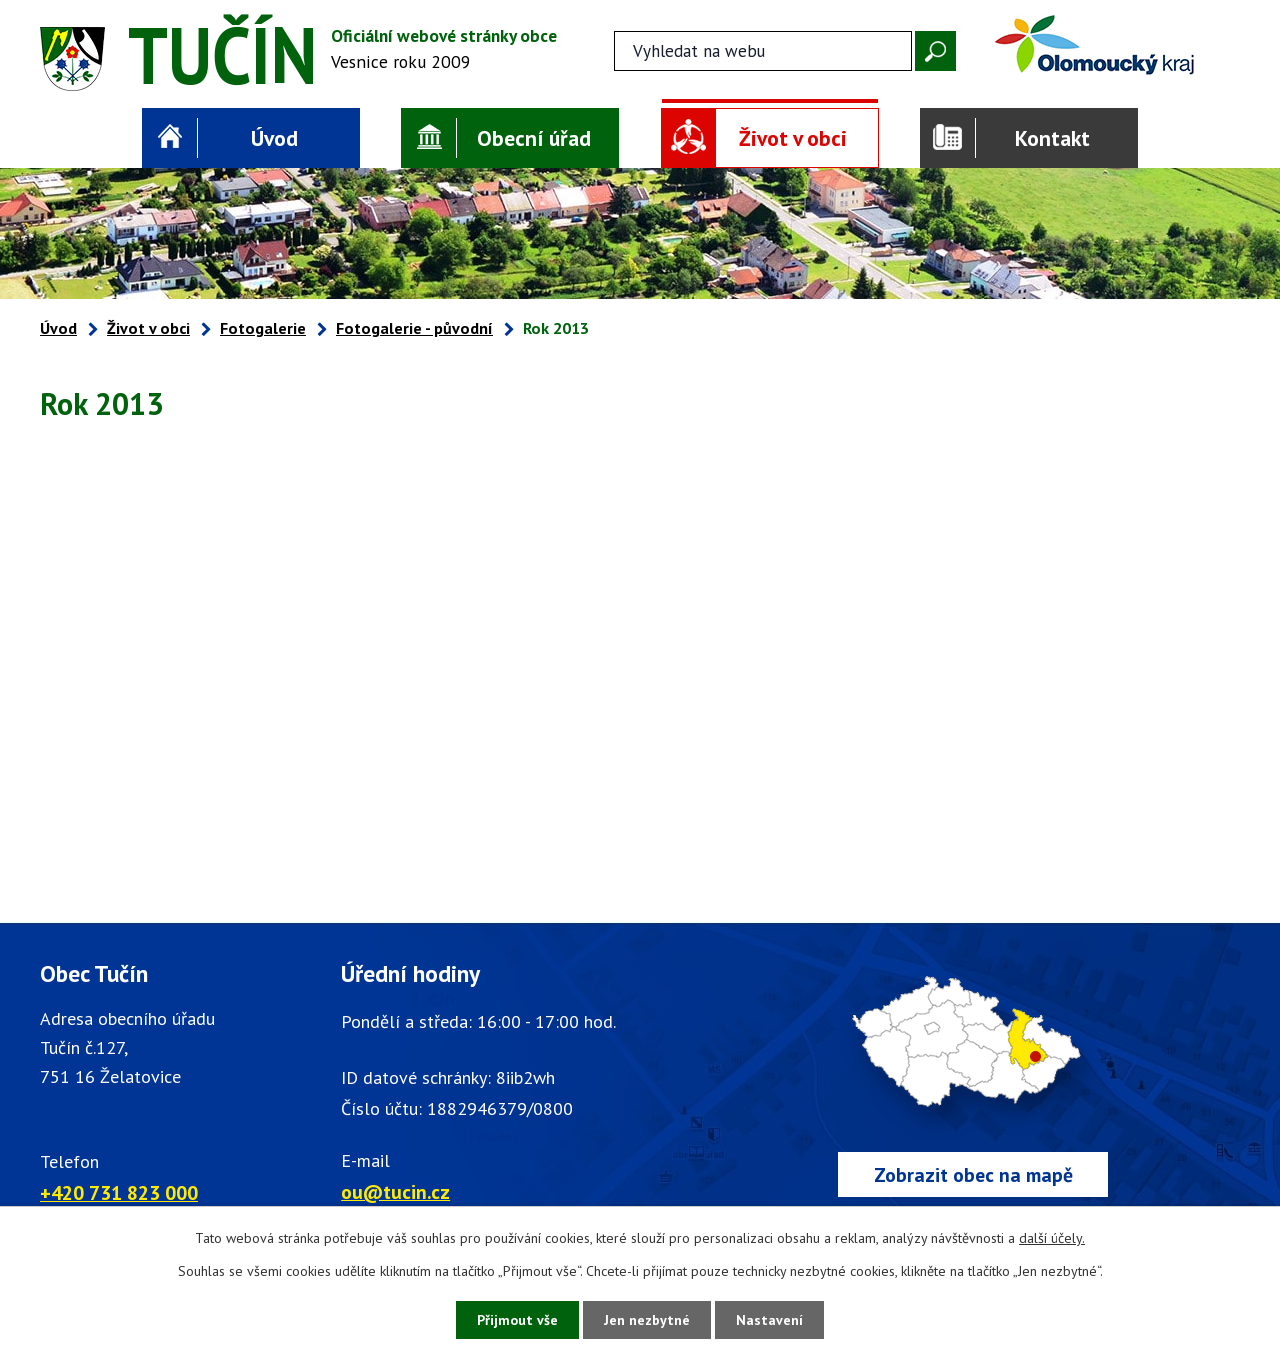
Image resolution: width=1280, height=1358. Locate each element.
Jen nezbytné (647, 1320)
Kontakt (1052, 138)
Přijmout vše (517, 1320)
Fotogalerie (263, 328)
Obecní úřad (534, 138)
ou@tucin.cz (395, 1191)
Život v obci (793, 138)
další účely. (1052, 1238)
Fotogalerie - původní (414, 328)
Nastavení (769, 1320)
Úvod (274, 138)
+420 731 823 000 (119, 1192)
